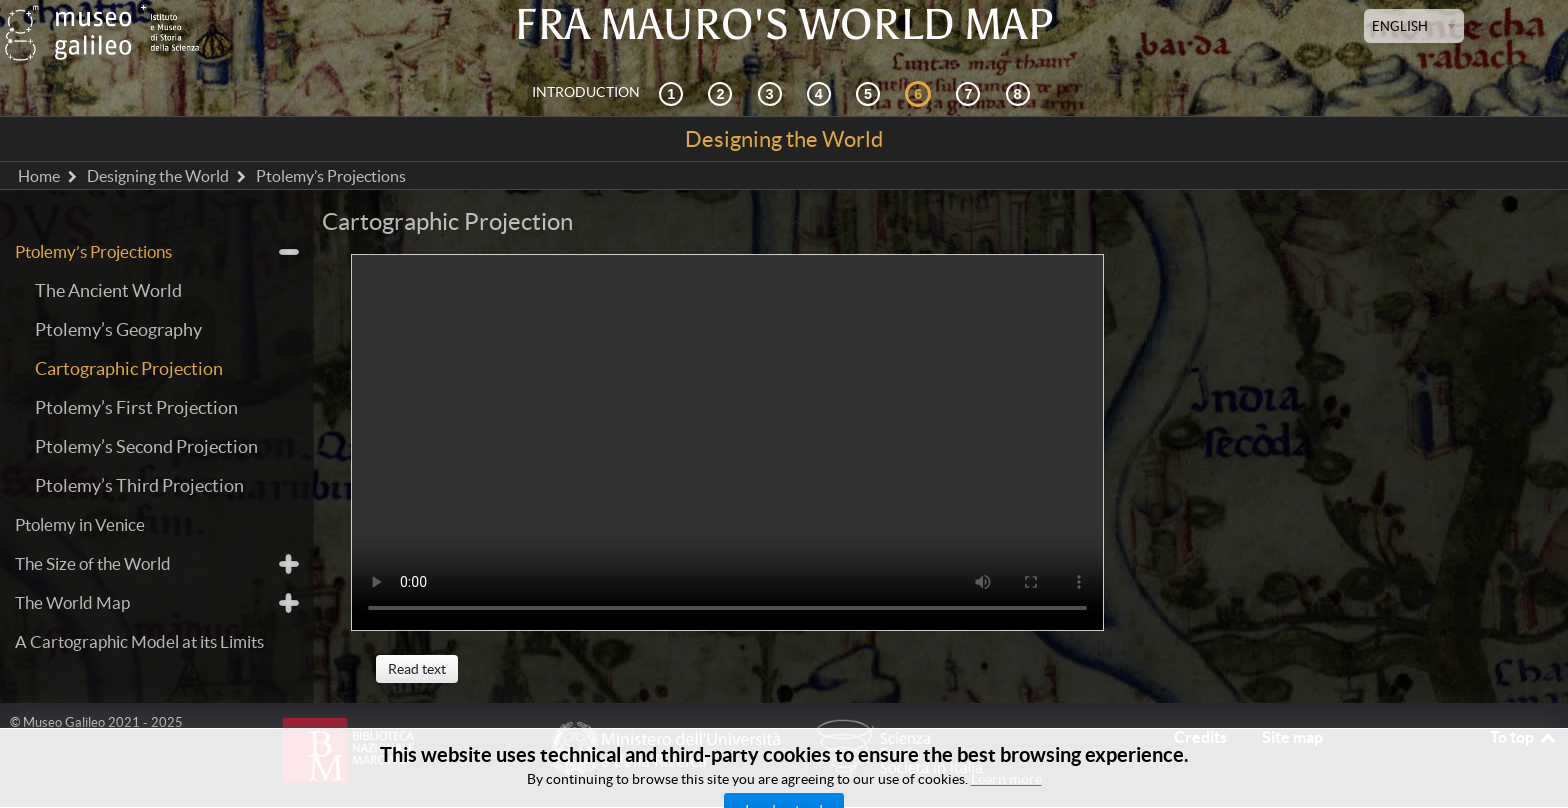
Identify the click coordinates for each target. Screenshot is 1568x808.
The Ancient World (108, 290)
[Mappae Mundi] (871, 93)
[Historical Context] (674, 93)
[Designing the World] (921, 93)
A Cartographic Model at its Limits (139, 641)
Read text (417, 669)
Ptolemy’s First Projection (136, 407)
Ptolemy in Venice (80, 524)
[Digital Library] (1021, 93)
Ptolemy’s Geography (118, 329)
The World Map (72, 602)
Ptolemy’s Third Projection (139, 485)
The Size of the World (93, 563)
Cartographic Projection (129, 368)
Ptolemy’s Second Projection (146, 446)
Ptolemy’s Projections (93, 251)
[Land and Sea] (971, 93)
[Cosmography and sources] (773, 93)
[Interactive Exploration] (723, 93)
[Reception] (822, 93)
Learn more (1006, 779)
